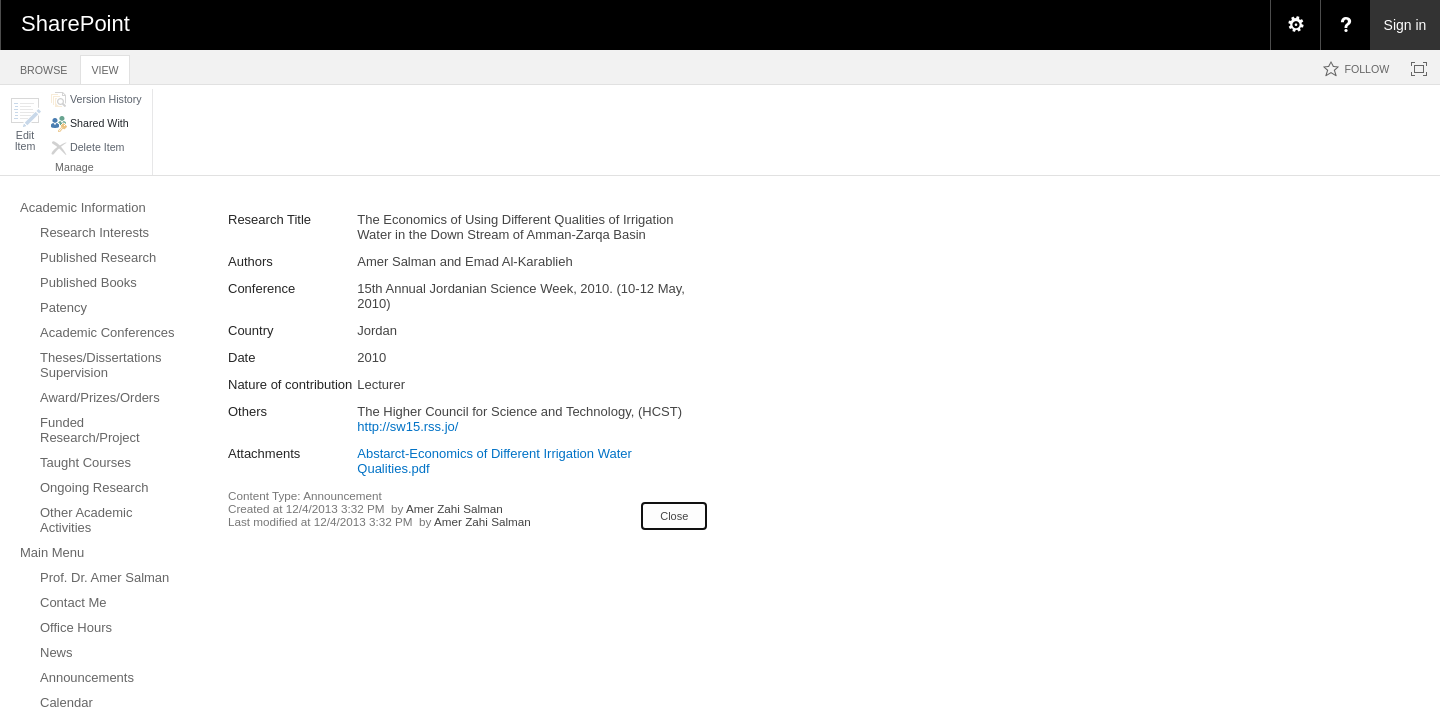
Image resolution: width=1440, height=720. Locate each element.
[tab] (43, 66)
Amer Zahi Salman (454, 508)
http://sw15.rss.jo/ (407, 426)
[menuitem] (1295, 25)
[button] (25, 124)
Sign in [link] (1405, 25)
